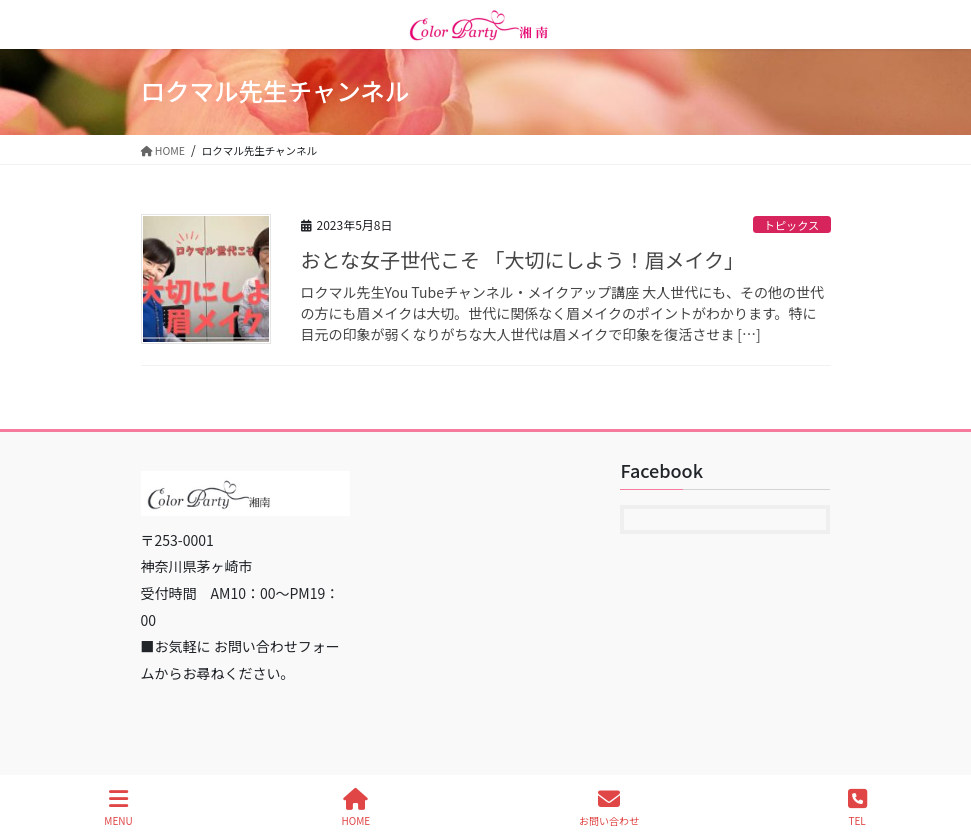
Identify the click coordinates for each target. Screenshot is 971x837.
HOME (356, 807)
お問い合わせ (609, 807)
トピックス (792, 225)
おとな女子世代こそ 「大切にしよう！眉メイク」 (522, 259)
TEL (857, 807)
